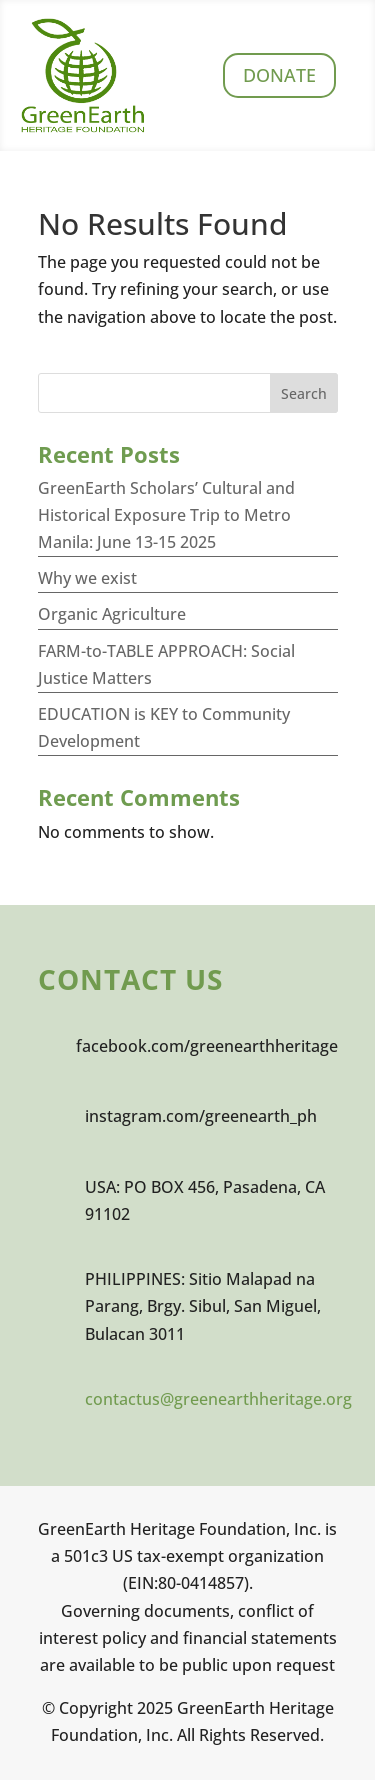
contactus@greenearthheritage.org (218, 1399)
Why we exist (87, 578)
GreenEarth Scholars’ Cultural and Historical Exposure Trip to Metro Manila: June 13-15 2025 (166, 515)
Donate (279, 75)
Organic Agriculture (112, 614)
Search (304, 393)
